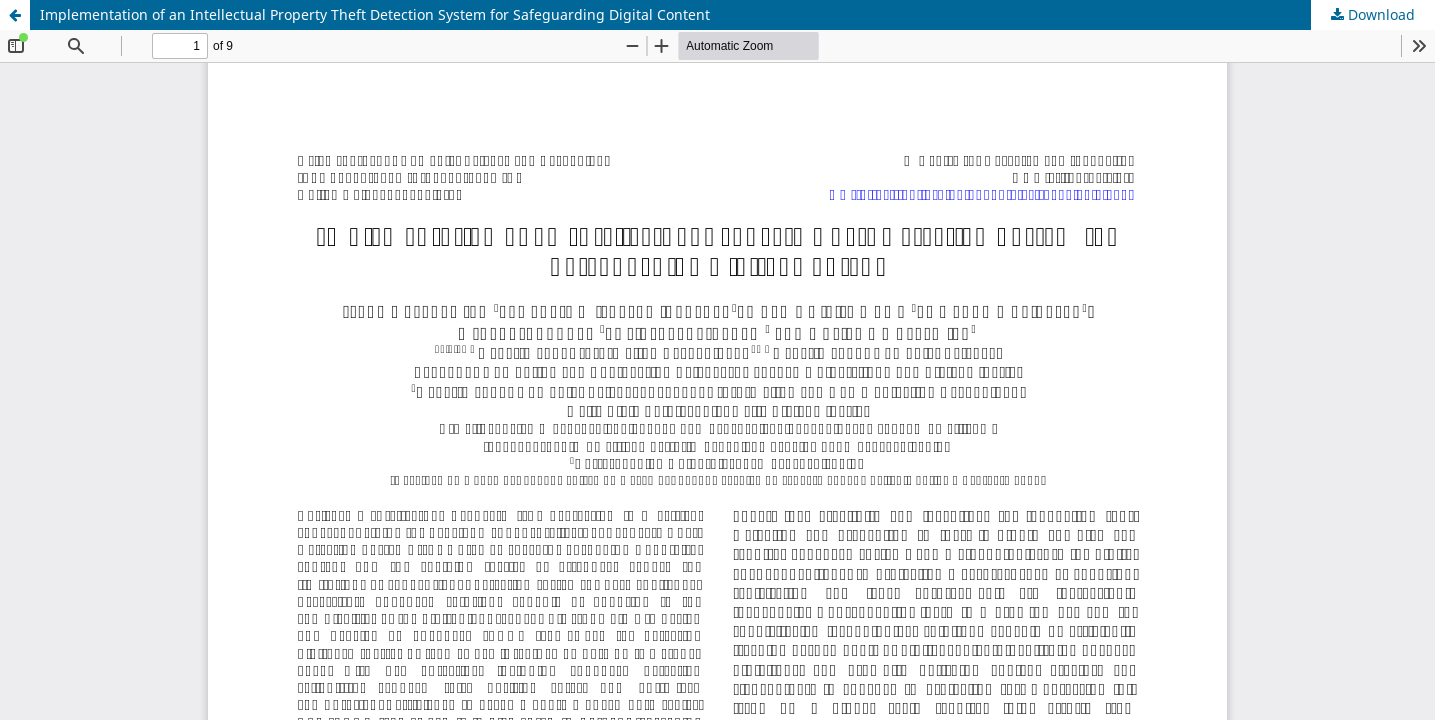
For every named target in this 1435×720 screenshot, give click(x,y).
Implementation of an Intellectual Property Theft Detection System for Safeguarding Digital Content (375, 14)
